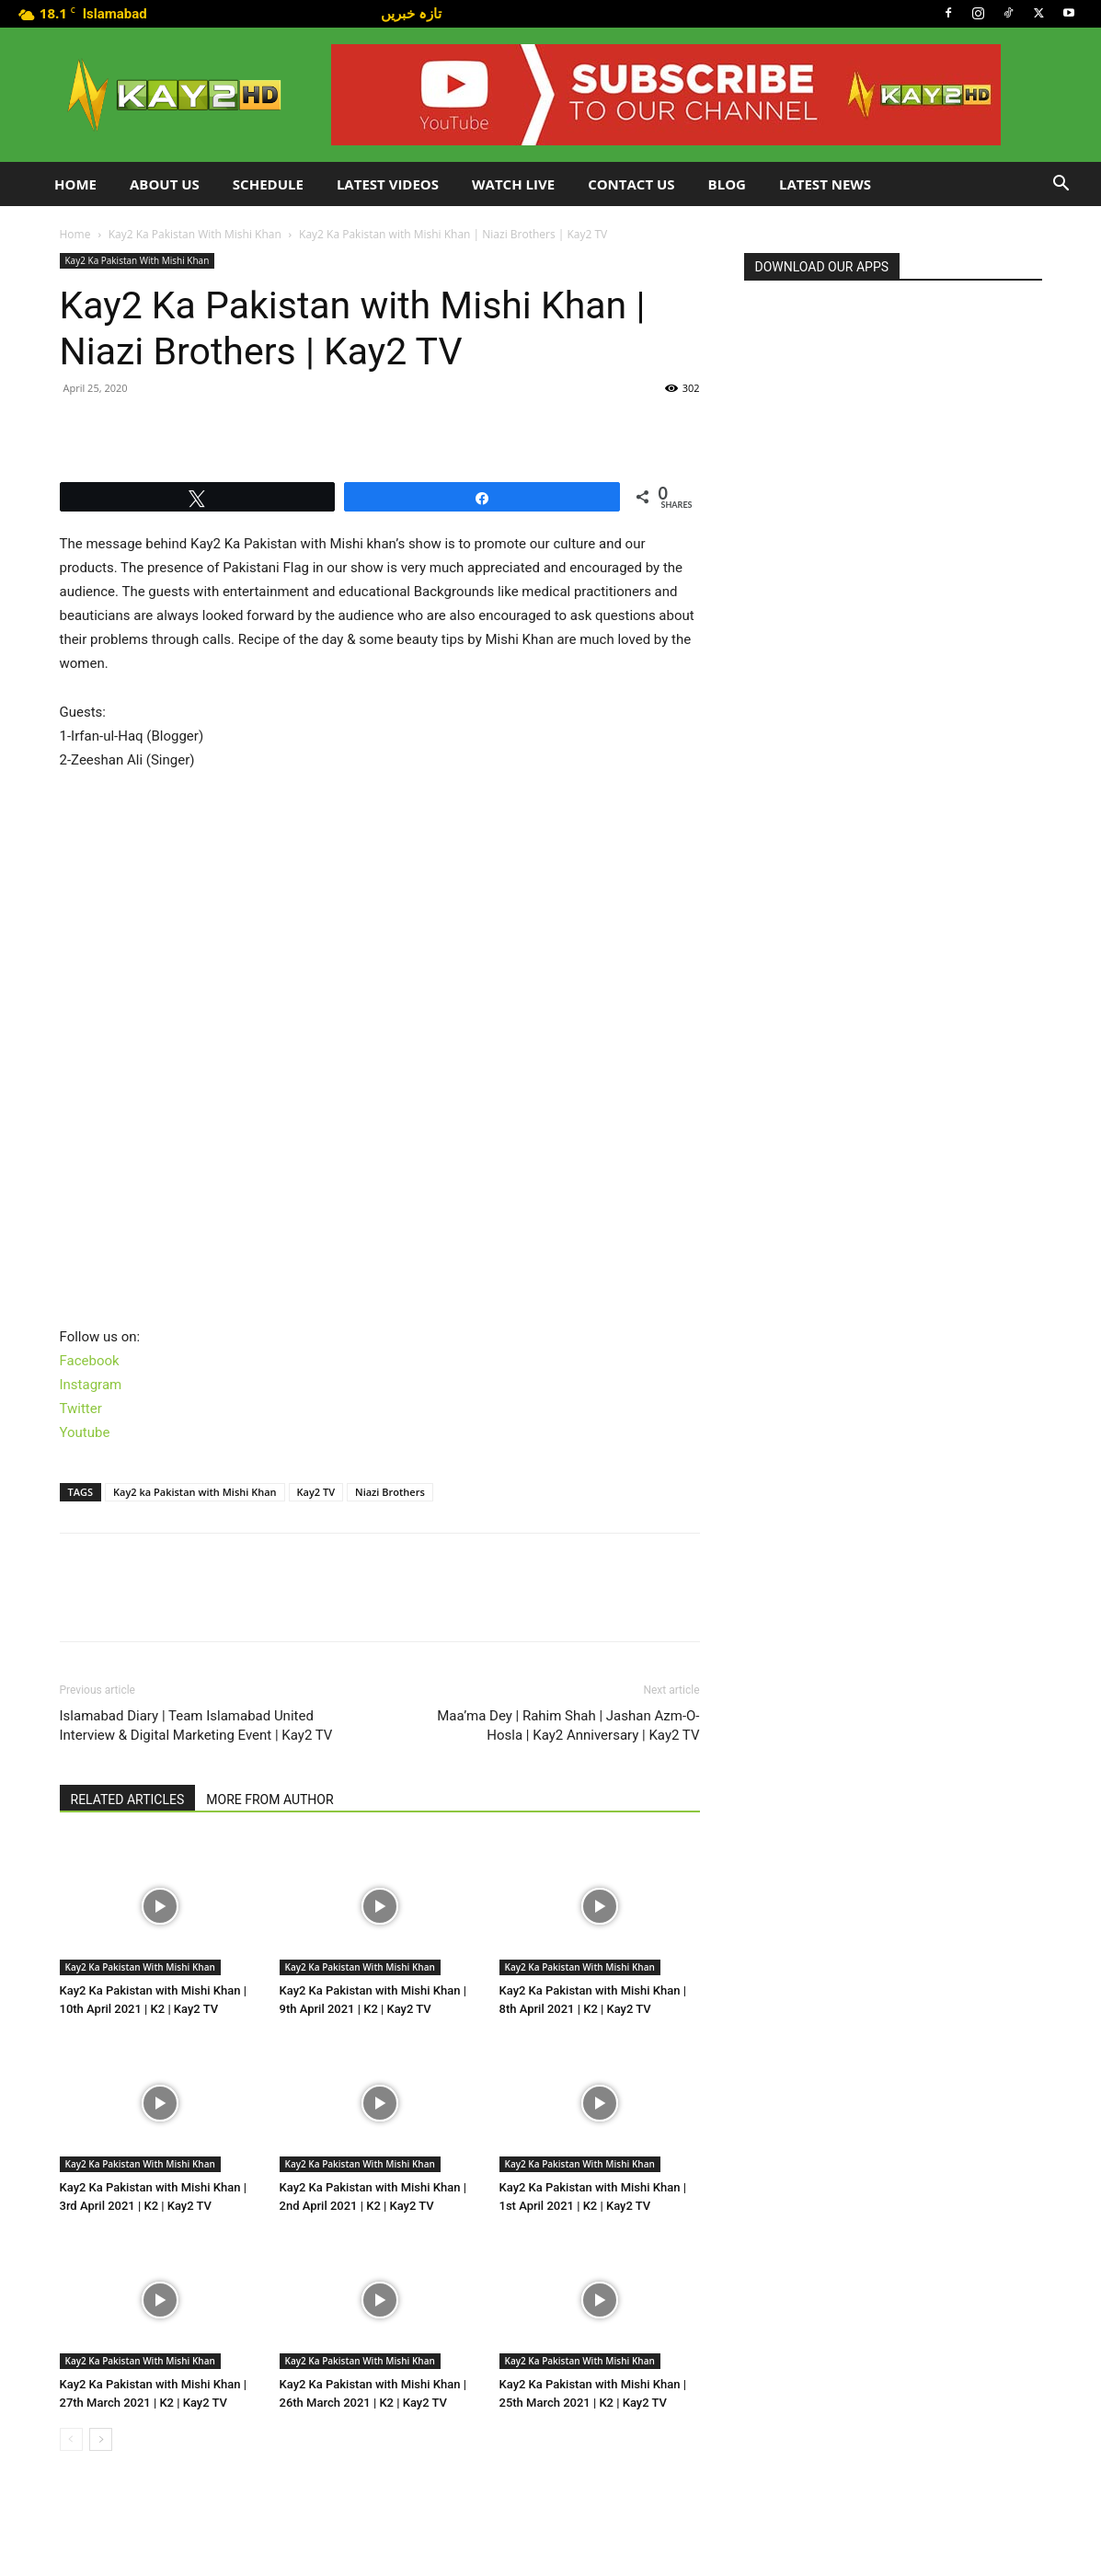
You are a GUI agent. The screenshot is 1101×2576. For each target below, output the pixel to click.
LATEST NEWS (825, 184)
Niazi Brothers (390, 1492)
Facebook (90, 1360)
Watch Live (513, 184)
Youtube (85, 1432)
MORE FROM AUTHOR (269, 1799)
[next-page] (100, 2439)
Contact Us (631, 184)
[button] (1060, 185)
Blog (727, 184)
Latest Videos (388, 184)
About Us (165, 184)
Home (75, 184)
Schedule (268, 184)
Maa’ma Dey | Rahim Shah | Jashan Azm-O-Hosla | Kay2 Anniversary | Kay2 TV (568, 1725)
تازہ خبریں (411, 13)
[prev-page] (71, 2439)
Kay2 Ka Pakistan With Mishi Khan (195, 234)
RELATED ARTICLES (128, 1799)
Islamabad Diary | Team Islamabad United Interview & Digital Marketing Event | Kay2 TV (196, 1725)
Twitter (81, 1408)
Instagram (91, 1384)
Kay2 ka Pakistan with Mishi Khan (195, 1492)
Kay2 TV (316, 1492)
